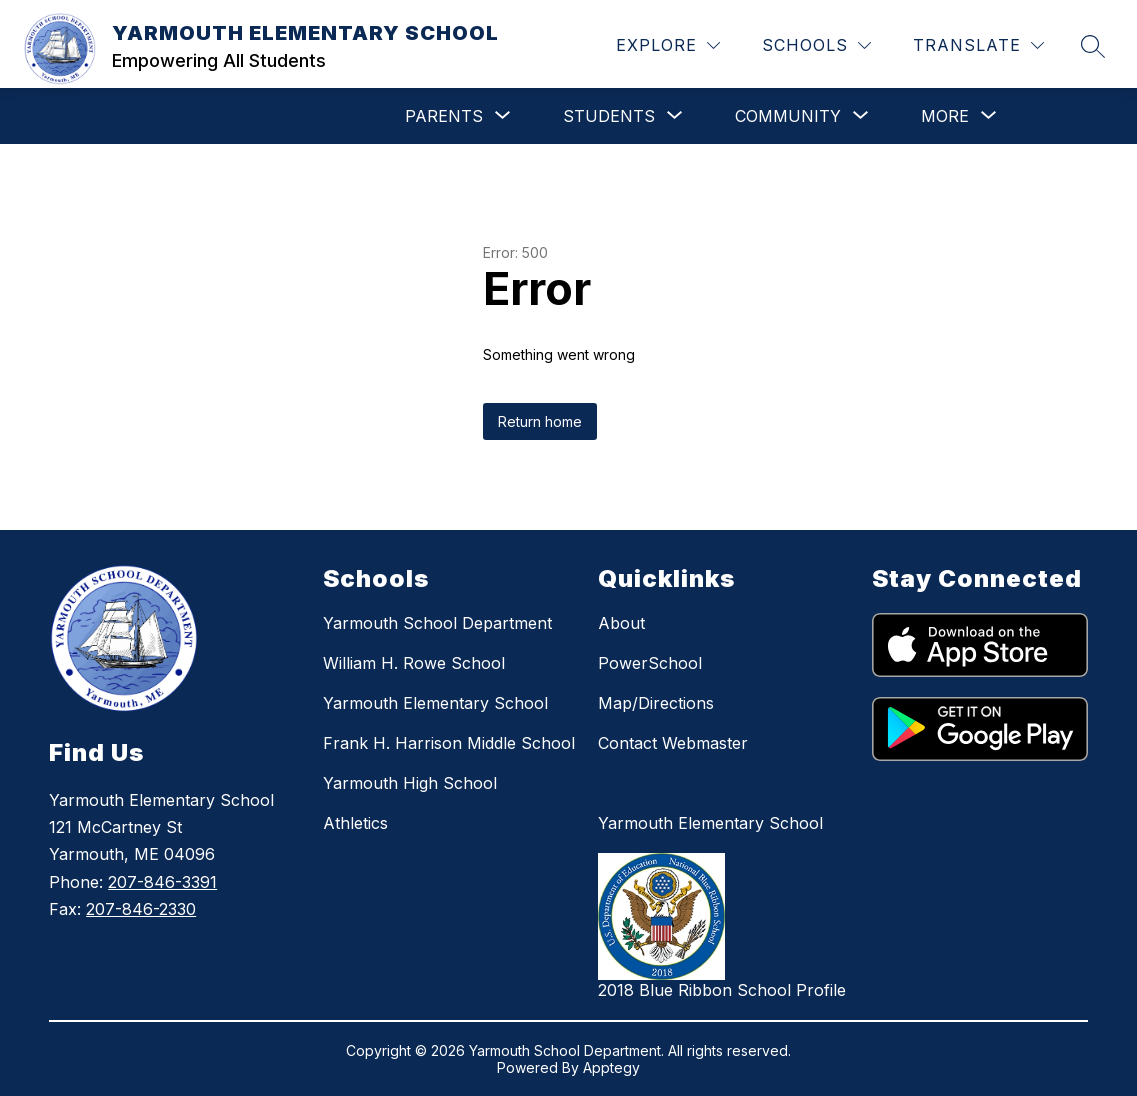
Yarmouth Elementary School (435, 703)
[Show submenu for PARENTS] (444, 116)
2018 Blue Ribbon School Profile (722, 990)
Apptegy (611, 1067)
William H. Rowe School (414, 663)
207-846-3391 (162, 882)
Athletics (355, 823)
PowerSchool (650, 663)
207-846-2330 (141, 909)
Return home (540, 421)
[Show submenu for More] (945, 116)
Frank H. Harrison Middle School (449, 743)
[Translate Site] (978, 45)
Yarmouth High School (410, 783)
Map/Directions (656, 703)
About (621, 623)
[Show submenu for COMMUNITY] (788, 116)
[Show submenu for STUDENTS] (609, 116)
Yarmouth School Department (437, 623)
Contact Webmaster (673, 743)
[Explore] (668, 45)
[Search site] (1093, 46)
